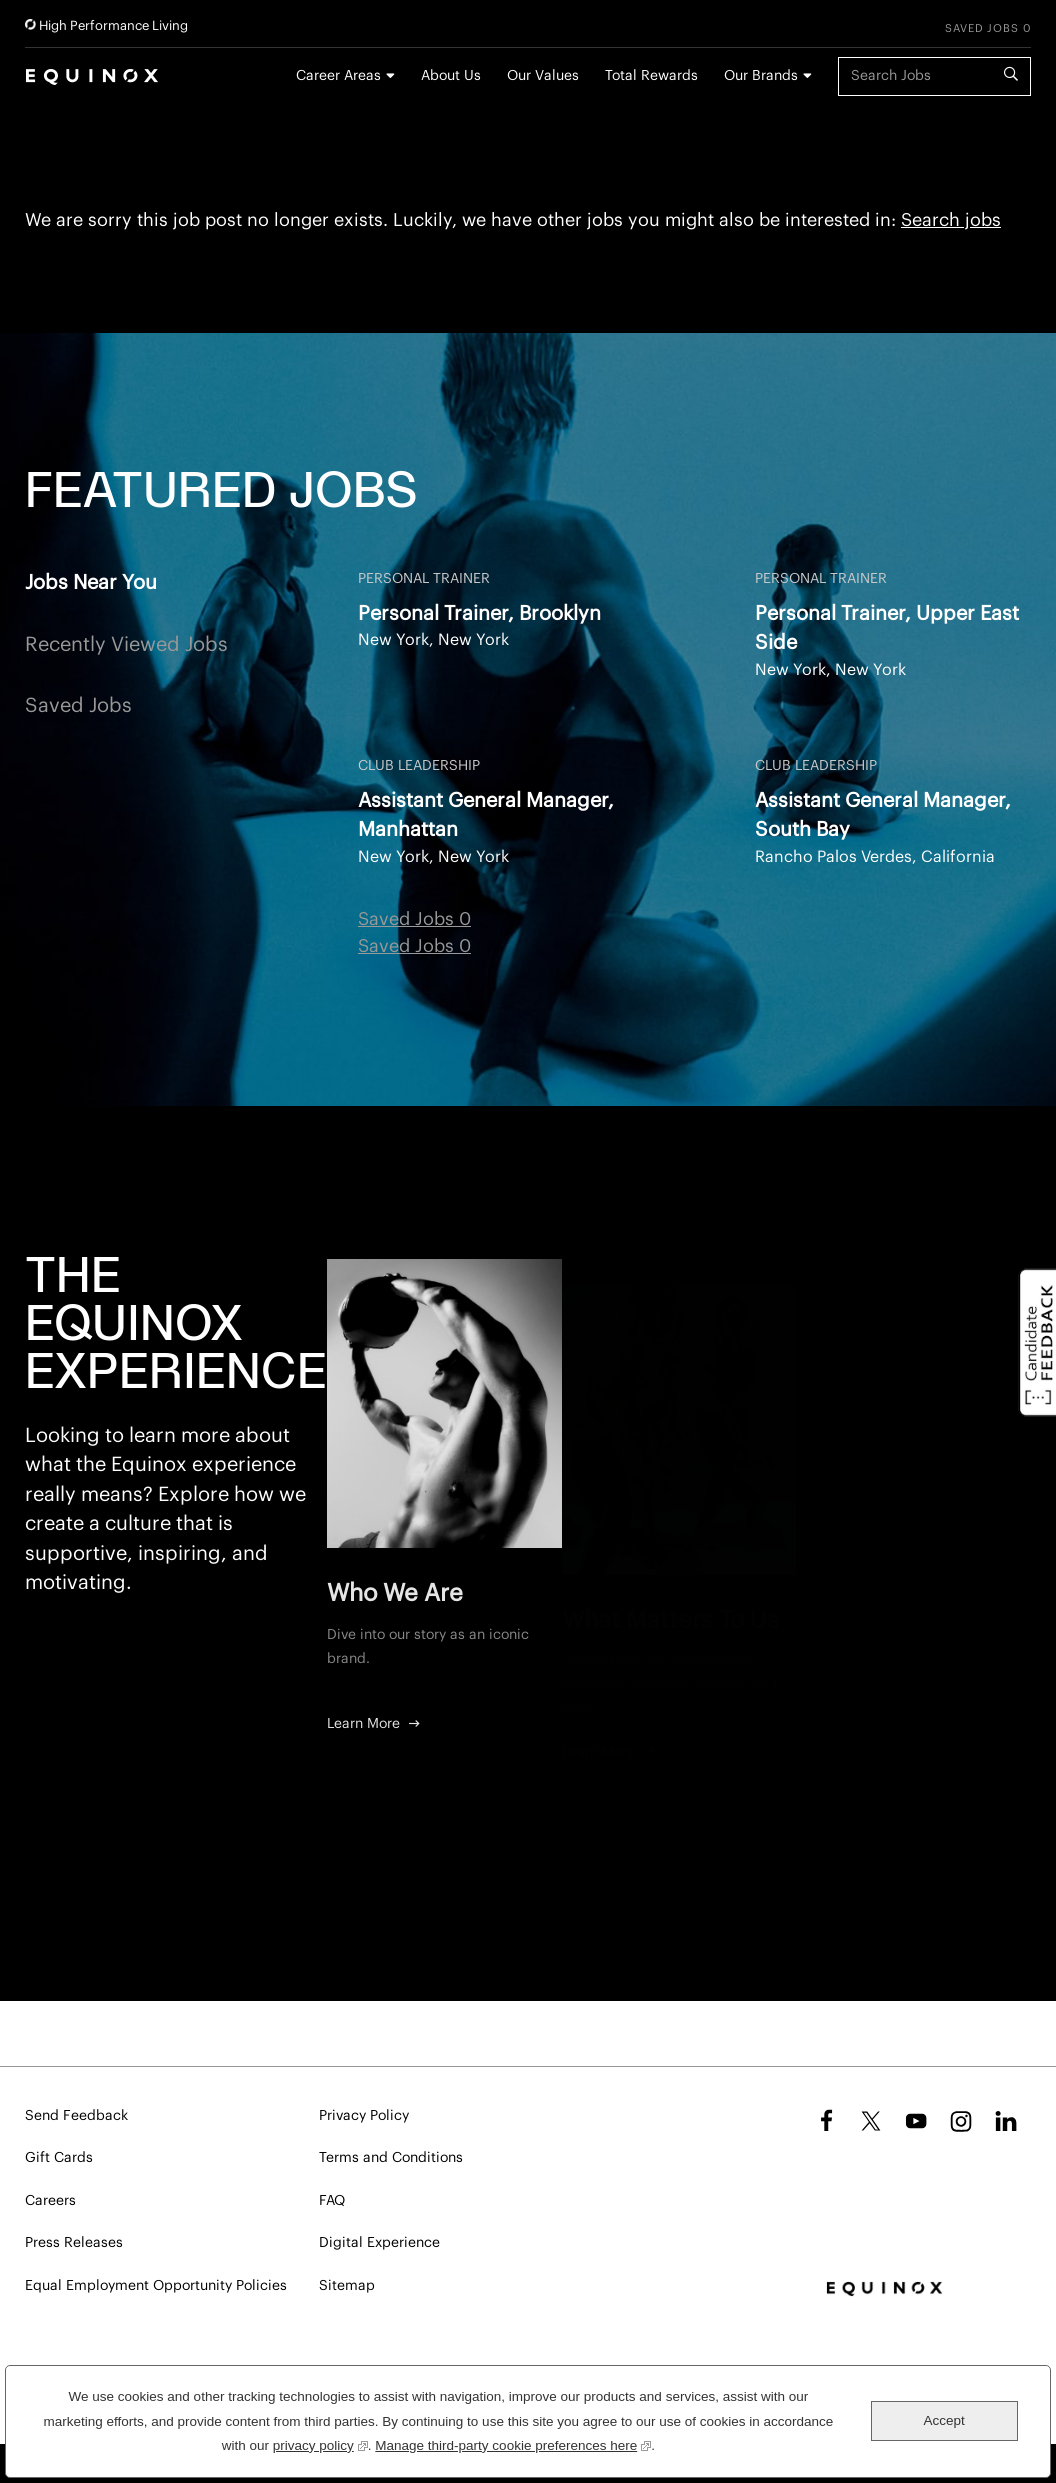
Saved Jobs (78, 706)
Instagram (961, 2121)
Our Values (543, 76)
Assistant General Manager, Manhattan (486, 815)
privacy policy (320, 2443)
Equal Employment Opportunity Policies (156, 2286)
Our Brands (761, 76)
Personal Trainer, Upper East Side (887, 628)
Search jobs (951, 220)
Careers (50, 2201)
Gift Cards (59, 2158)
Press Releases (74, 2243)
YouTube (916, 2121)
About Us (451, 76)
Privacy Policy (364, 2116)
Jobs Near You (91, 583)
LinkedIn (1006, 2121)
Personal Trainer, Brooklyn (479, 614)
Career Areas (338, 76)
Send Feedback (76, 2116)
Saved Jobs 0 (988, 28)
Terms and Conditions (391, 2158)
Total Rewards (651, 76)
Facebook (823, 2121)
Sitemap (347, 2286)
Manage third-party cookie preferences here (513, 2443)
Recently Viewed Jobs (126, 645)
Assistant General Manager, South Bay (883, 815)
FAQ (332, 2201)
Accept (944, 2420)
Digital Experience (379, 2243)
